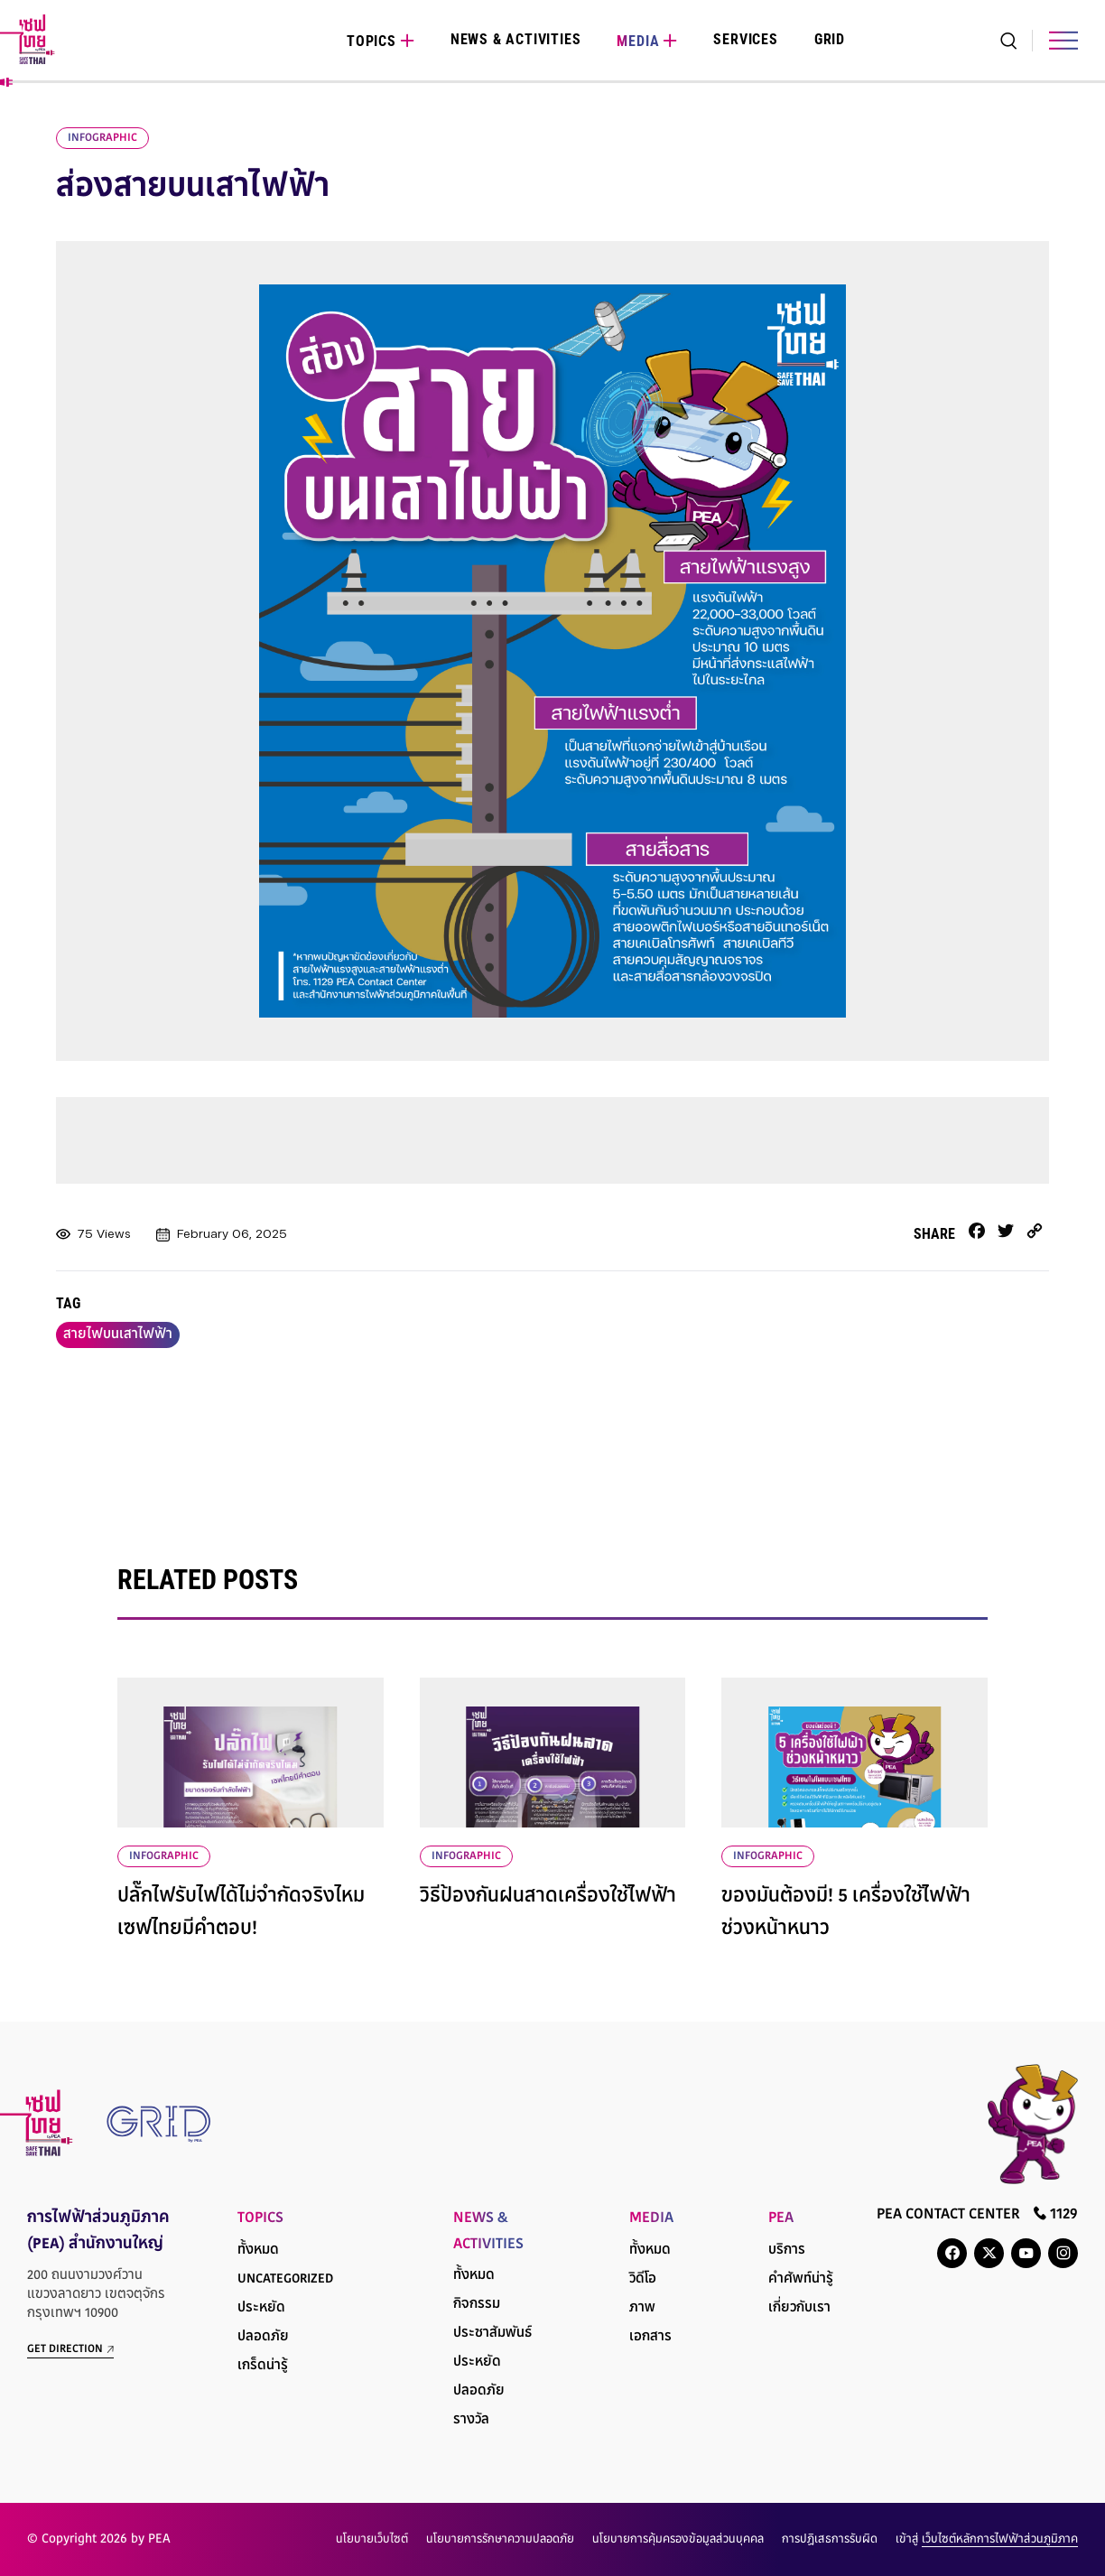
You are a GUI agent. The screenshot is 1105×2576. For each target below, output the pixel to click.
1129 (1056, 2213)
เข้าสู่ (987, 2539)
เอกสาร (650, 2337)
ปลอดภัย (263, 2337)
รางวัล (471, 2420)
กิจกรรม (476, 2304)
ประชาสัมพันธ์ (492, 2333)
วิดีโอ (642, 2279)
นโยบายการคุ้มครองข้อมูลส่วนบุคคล (678, 2539)
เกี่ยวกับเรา (799, 2308)
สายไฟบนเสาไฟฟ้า (117, 1335)
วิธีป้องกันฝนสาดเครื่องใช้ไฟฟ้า (548, 1897)
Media (638, 41)
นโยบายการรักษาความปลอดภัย (500, 2539)
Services (745, 39)
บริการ (786, 2250)
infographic (102, 138)
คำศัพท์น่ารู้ (800, 2279)
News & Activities (515, 39)
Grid (829, 39)
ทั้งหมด (258, 2250)
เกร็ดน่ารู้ (262, 2366)
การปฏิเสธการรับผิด (830, 2539)
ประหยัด (261, 2308)
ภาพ (642, 2308)
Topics (371, 41)
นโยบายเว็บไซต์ (372, 2539)
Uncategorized (285, 2279)
